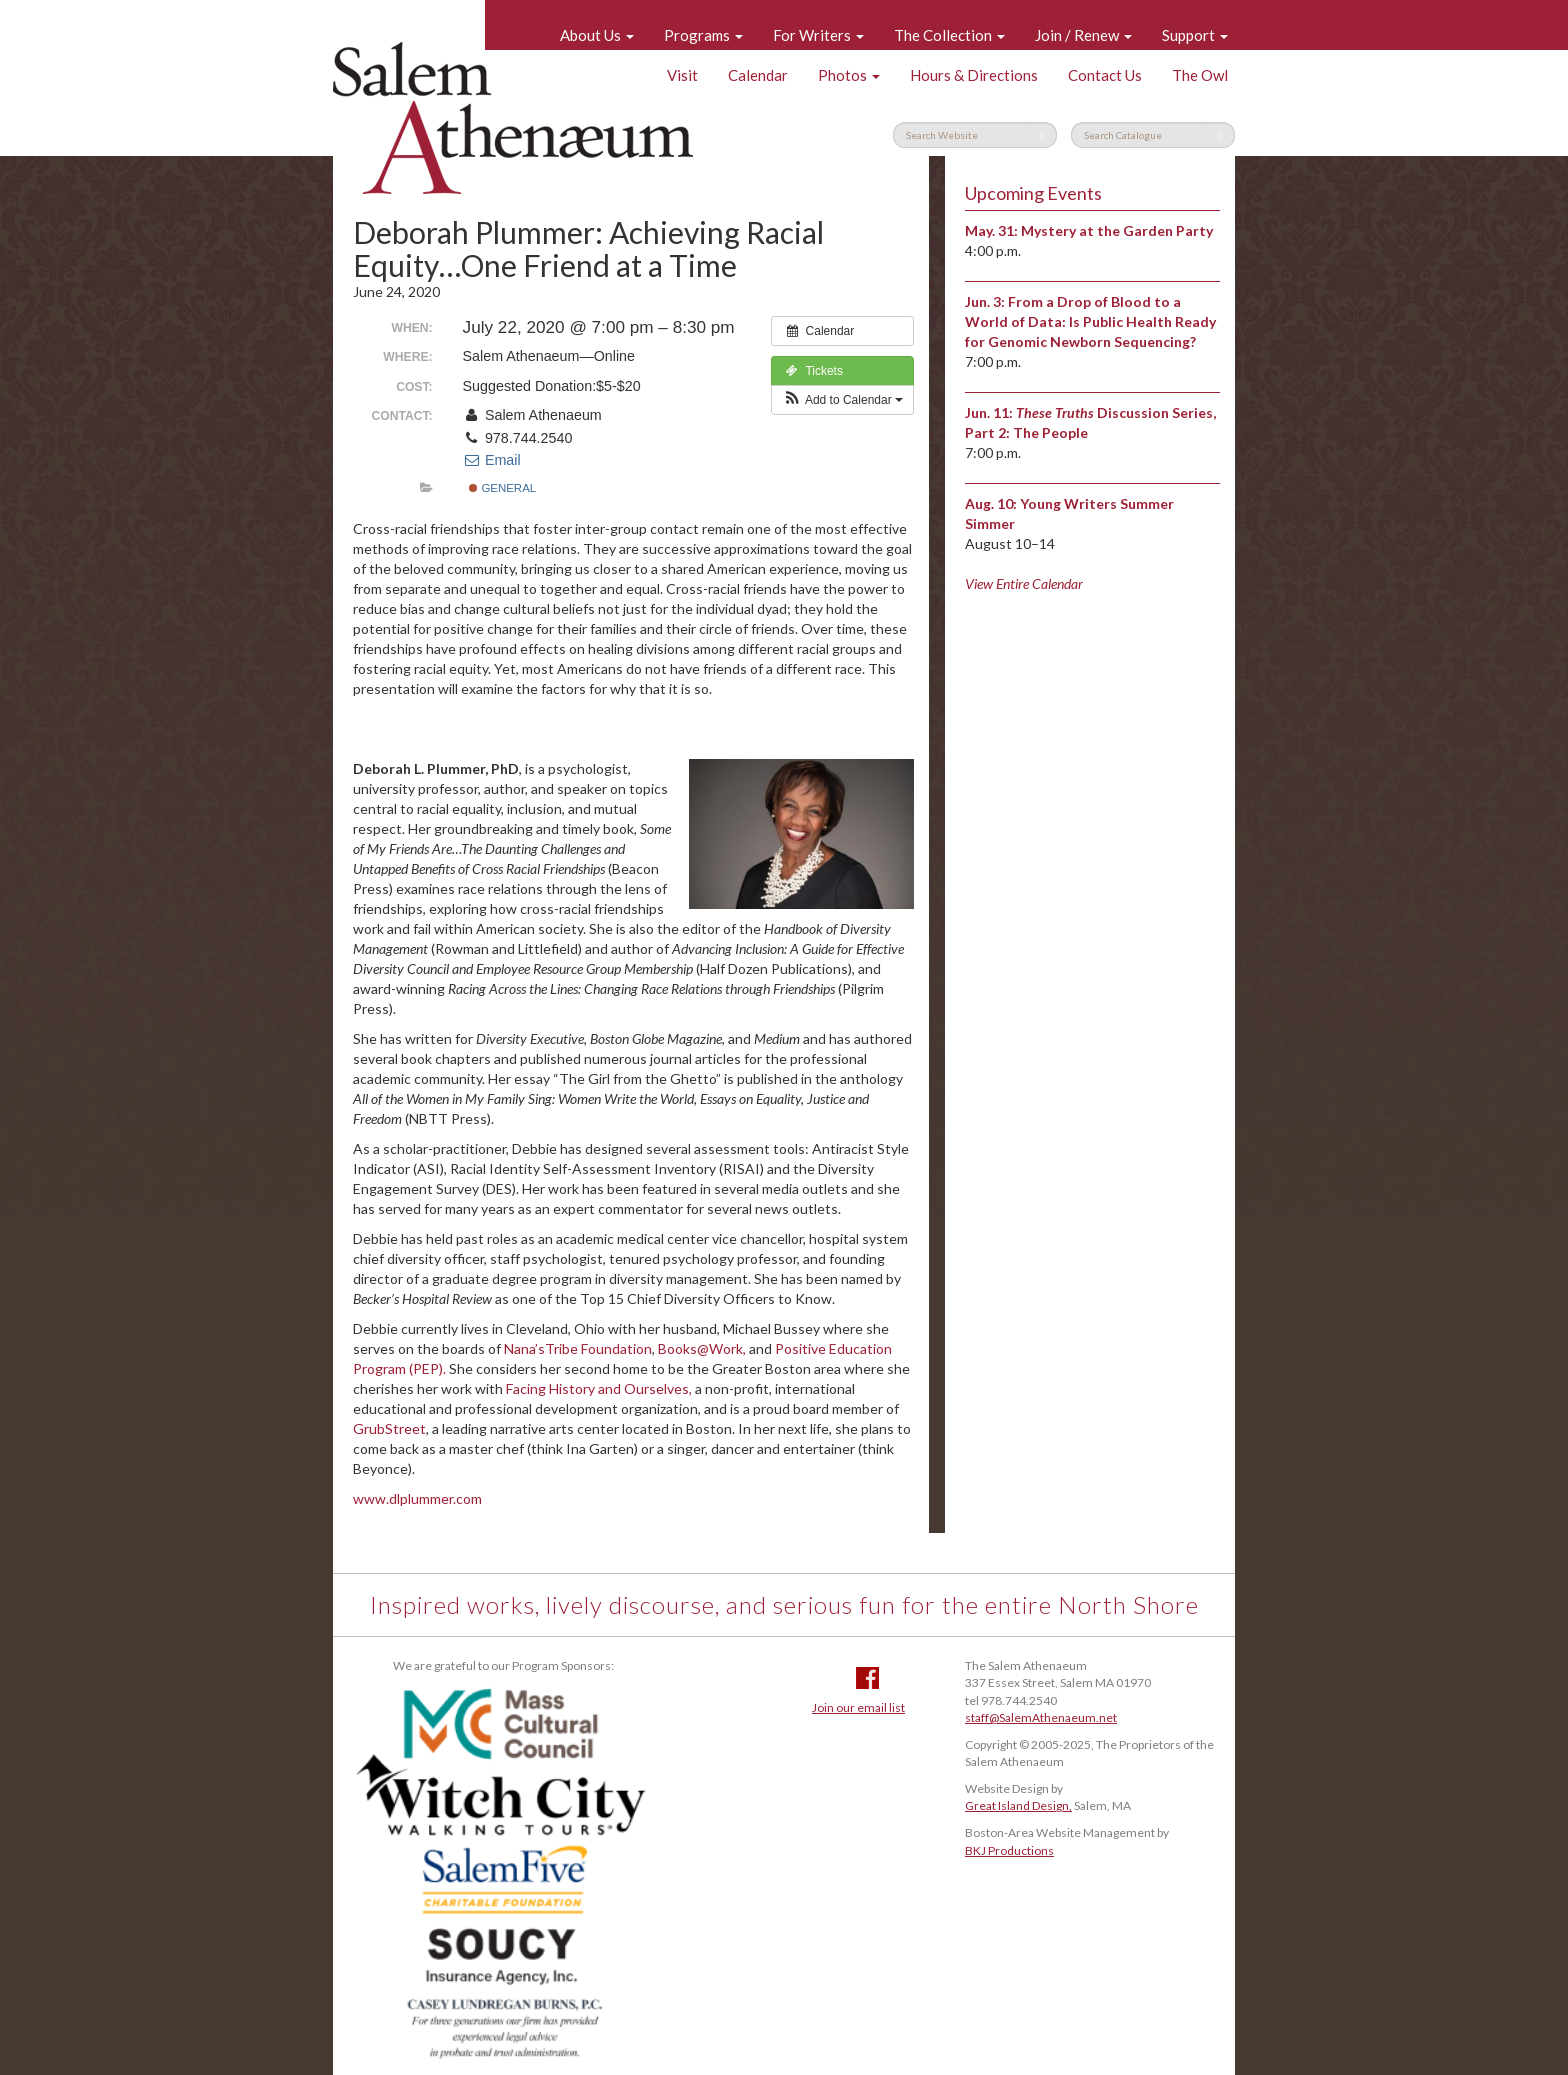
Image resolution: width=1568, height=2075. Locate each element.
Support (1195, 35)
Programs (703, 35)
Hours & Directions (974, 75)
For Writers (818, 35)
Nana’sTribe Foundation (578, 1348)
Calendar (758, 75)
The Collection (949, 35)
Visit (682, 75)
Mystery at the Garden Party (1117, 230)
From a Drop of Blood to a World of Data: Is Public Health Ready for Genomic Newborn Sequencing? (1090, 321)
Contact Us (1105, 75)
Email (492, 460)
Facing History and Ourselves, (599, 1388)
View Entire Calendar (1024, 583)
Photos (849, 75)
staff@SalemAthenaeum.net (1041, 1717)
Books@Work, (702, 1348)
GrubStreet (389, 1428)
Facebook (867, 1678)
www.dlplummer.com (417, 1498)
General (502, 488)
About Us (597, 35)
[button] (842, 400)
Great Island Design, (1018, 1805)
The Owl (1200, 75)
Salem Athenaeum (513, 118)
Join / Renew (1083, 35)
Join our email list (858, 1707)
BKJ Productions (1009, 1850)
